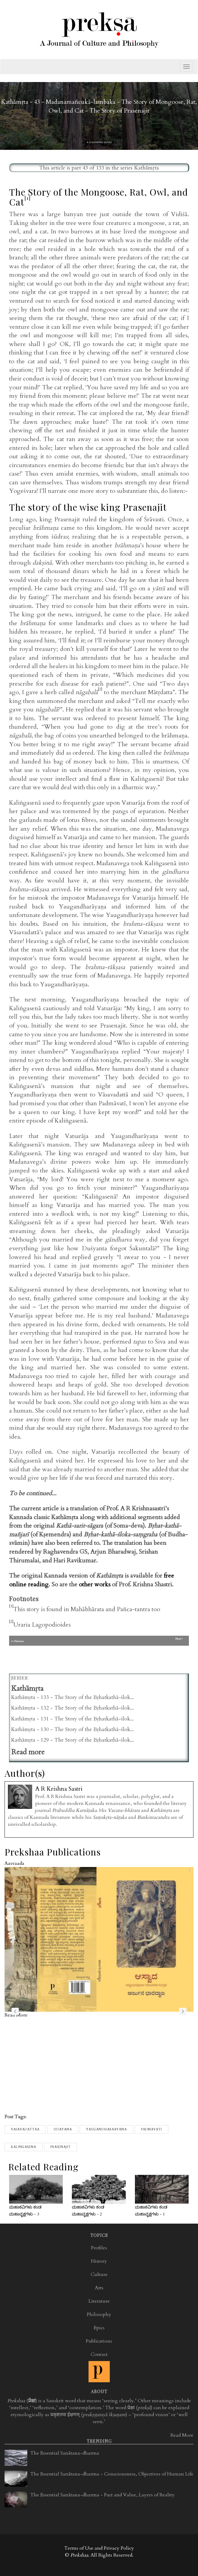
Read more (28, 1752)
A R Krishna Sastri (99, 142)
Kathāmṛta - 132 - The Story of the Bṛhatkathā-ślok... (72, 1707)
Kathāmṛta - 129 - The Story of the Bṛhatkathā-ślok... (72, 1740)
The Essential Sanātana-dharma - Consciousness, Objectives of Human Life (111, 2474)
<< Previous (54, 1641)
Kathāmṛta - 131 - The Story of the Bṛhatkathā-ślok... (72, 1718)
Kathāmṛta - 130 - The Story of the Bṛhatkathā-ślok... (72, 1729)
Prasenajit (60, 2147)
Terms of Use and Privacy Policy (99, 2548)
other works (94, 1584)
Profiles (99, 2248)
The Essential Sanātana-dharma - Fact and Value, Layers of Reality (102, 2495)
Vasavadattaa (25, 2129)
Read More (181, 2435)
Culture (99, 2274)
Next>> (179, 1639)
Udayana (63, 2129)
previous (15, 2011)
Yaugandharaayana (106, 2129)
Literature (99, 2301)
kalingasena (23, 2147)
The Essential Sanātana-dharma (64, 2453)
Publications (99, 2341)
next (182, 2011)
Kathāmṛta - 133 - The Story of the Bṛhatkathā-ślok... (72, 1697)
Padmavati (151, 2129)
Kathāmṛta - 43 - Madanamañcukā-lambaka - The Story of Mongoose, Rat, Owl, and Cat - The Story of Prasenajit (99, 106)
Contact (99, 2354)
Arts (99, 2287)
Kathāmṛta (146, 168)
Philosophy (99, 2314)
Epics (99, 2327)
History (99, 2261)
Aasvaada (14, 1863)
